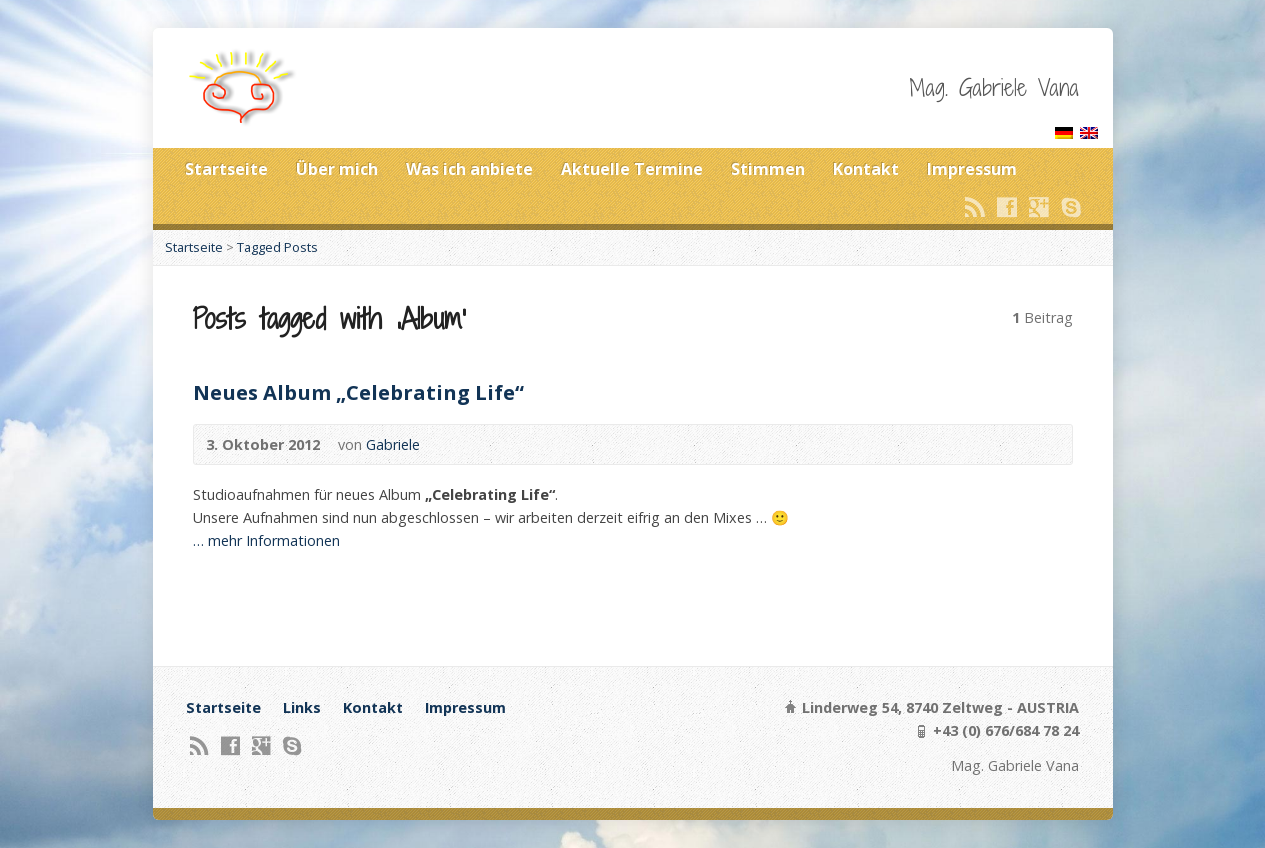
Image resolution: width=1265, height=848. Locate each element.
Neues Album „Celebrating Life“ (358, 392)
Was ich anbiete (469, 169)
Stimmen (768, 169)
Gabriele (393, 444)
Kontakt (866, 169)
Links (302, 707)
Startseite (226, 169)
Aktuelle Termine (632, 169)
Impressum (972, 169)
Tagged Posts (277, 247)
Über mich (337, 169)
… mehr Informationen (266, 540)
